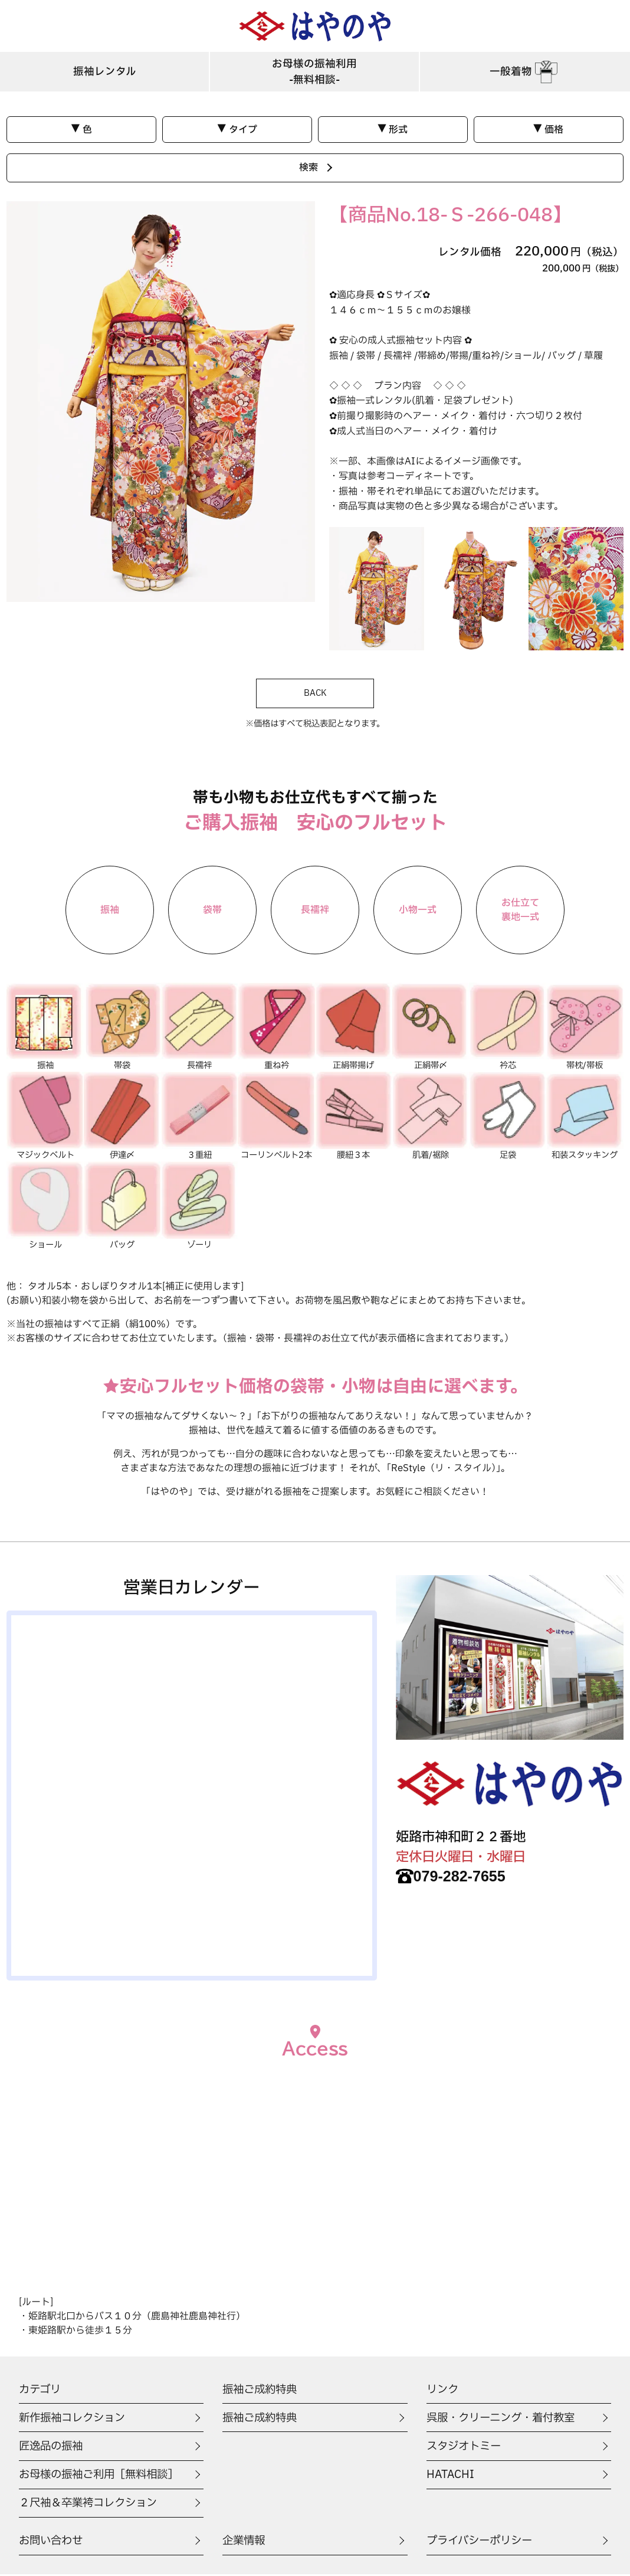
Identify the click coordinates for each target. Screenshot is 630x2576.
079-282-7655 (454, 1878)
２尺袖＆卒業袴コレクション (92, 2504)
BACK (315, 694)
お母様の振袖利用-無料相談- (314, 72)
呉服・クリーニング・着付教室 (504, 2419)
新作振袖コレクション (75, 2419)
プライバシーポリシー (482, 2542)
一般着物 (525, 72)
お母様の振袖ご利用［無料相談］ (103, 2476)
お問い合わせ (52, 2542)
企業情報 (244, 2542)
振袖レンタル (104, 72)
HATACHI (451, 2476)
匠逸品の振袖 (52, 2448)
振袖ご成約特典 (261, 2419)
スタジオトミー (465, 2448)
